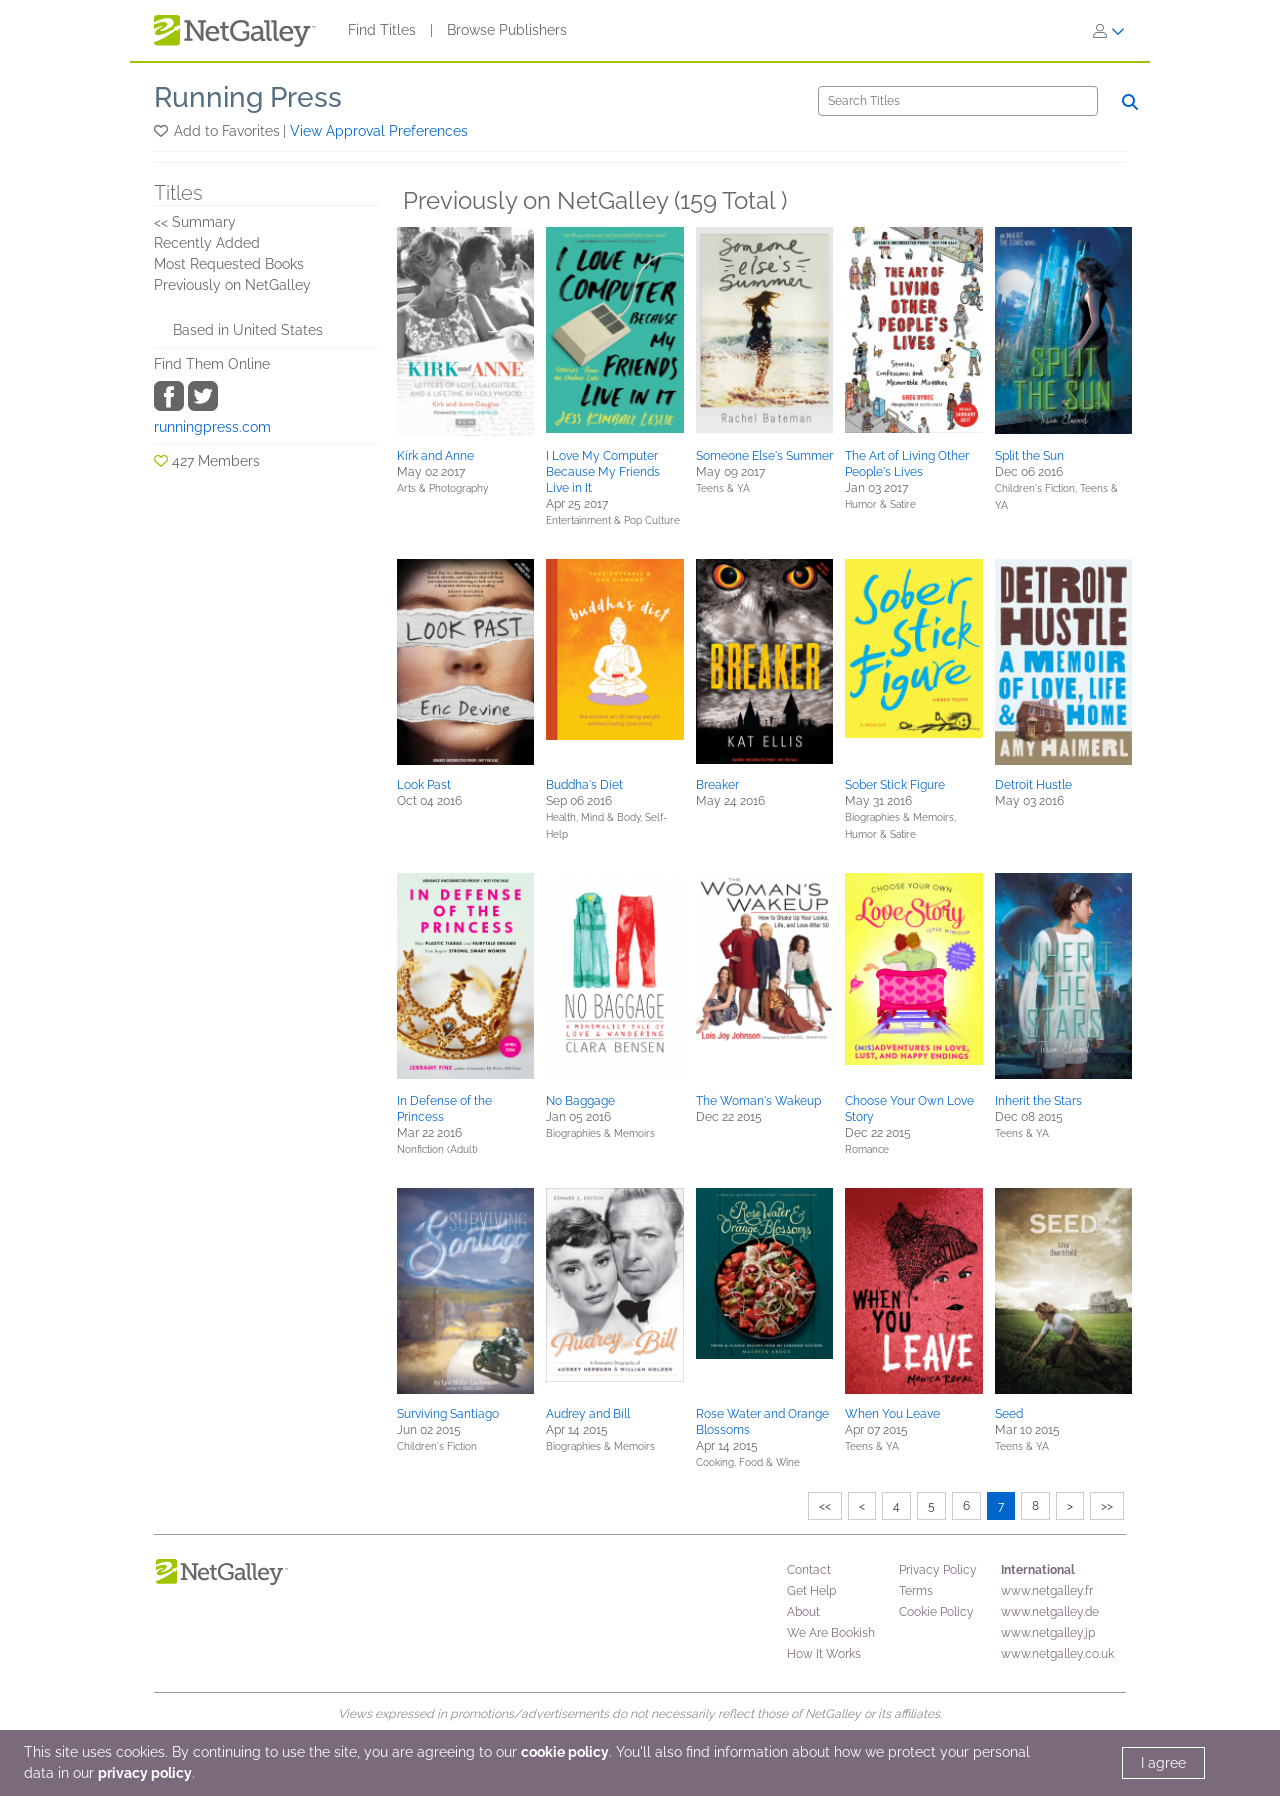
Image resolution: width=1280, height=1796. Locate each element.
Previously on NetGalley (232, 285)
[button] (162, 131)
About (803, 1612)
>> (1107, 1506)
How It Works (824, 1654)
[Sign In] (1109, 31)
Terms (916, 1591)
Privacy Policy (938, 1570)
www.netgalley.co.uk (1057, 1654)
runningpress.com (212, 427)
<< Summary (195, 222)
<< (825, 1506)
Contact (809, 1570)
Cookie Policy (936, 1612)
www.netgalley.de (1050, 1612)
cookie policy (565, 1752)
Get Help (811, 1591)
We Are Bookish (831, 1633)
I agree (1163, 1763)
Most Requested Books (229, 264)
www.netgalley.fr (1047, 1591)
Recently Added (207, 243)
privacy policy (145, 1773)
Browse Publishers (507, 30)
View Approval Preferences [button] (379, 131)
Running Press (248, 97)
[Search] (958, 101)
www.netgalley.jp (1048, 1633)
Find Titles (382, 30)
